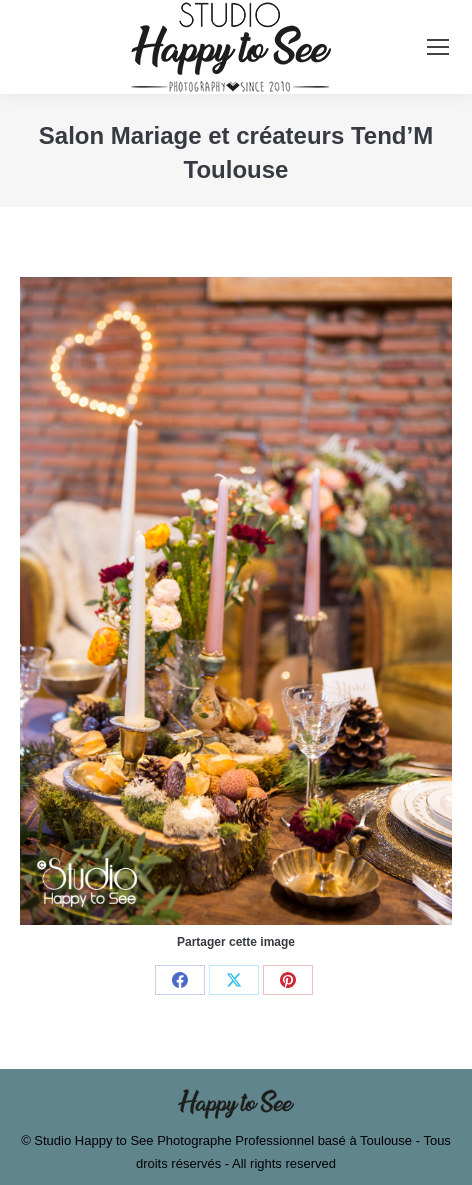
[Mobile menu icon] (438, 47)
